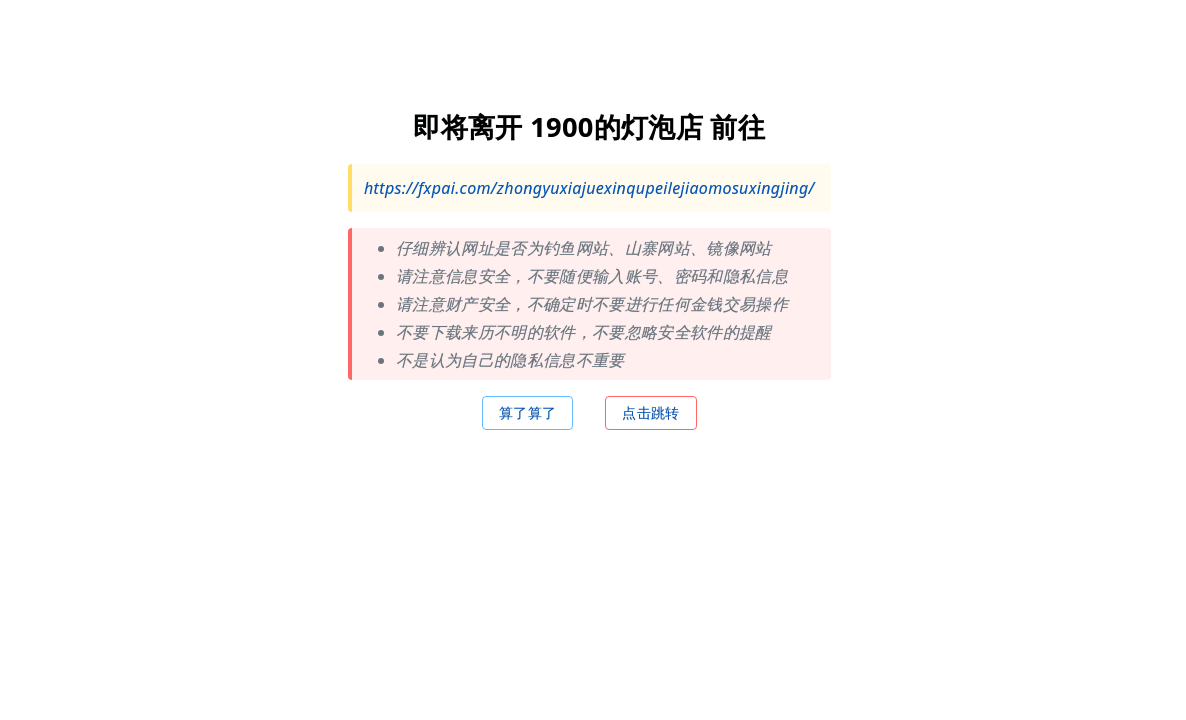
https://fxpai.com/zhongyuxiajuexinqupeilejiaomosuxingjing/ (589, 187)
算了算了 (527, 411)
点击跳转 (651, 411)
